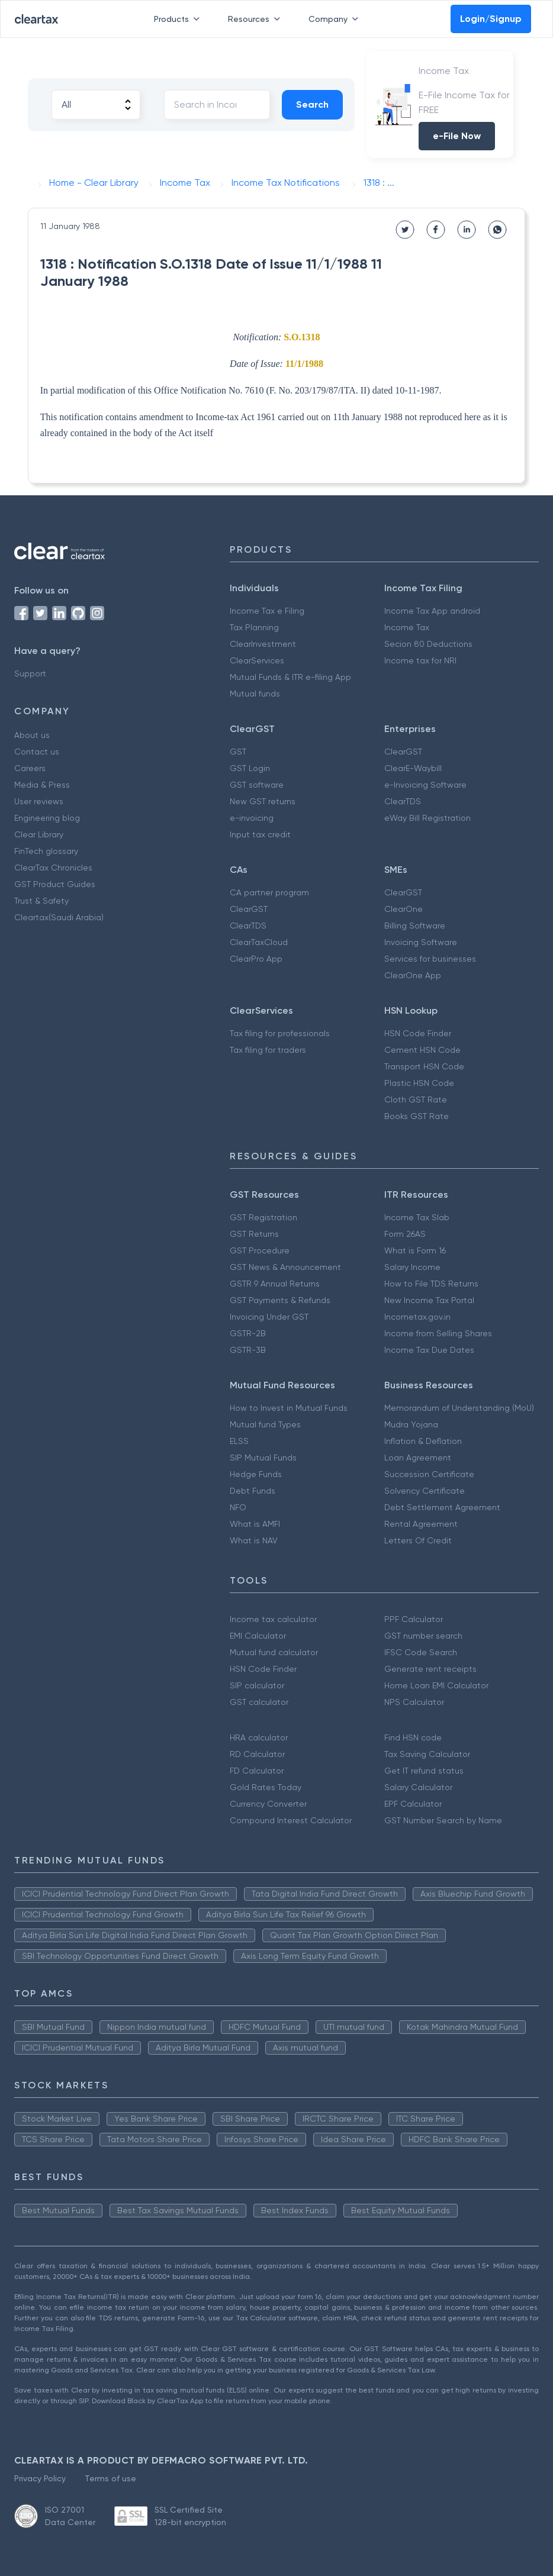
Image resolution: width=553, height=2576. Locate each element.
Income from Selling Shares (438, 1333)
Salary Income (412, 1267)
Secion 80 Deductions (428, 644)
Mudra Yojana (411, 1424)
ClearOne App (412, 975)
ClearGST (403, 751)
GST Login (250, 768)
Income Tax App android (432, 610)
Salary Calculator (418, 1787)
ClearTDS (402, 801)
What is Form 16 (415, 1250)
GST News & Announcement (285, 1267)
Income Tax (406, 627)
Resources (256, 19)
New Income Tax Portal (429, 1300)
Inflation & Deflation (423, 1441)
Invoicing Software (420, 942)
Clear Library (38, 834)
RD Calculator (257, 1754)
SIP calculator (257, 1685)
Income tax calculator (273, 1619)
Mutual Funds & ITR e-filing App (290, 677)
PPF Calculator (413, 1619)
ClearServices (257, 660)
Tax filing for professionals (280, 1033)
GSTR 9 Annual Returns (275, 1283)
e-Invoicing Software (425, 784)
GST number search (423, 1635)
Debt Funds (252, 1490)
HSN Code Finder (417, 1033)
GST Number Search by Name (443, 1820)
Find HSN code (413, 1737)
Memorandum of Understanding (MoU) (459, 1408)
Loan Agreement (417, 1457)
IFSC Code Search (420, 1652)
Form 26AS (405, 1234)
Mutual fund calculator (274, 1652)
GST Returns (254, 1234)
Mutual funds (255, 693)
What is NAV (254, 1540)
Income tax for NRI (420, 660)
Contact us (36, 751)
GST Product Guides (54, 884)
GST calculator (259, 1702)
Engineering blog (47, 818)
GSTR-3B (248, 1350)
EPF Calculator (413, 1803)
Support (30, 673)
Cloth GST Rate (415, 1099)
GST (238, 751)
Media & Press (42, 784)
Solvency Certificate (424, 1490)
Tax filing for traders (268, 1050)
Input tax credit (260, 834)
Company (335, 19)
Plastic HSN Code (419, 1083)
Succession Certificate (429, 1474)
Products (179, 19)
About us (32, 735)
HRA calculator (259, 1737)
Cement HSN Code (422, 1050)
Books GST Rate (416, 1116)
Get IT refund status (424, 1770)
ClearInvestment (263, 644)
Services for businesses (430, 958)
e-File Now (457, 135)
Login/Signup (491, 18)
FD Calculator (257, 1770)
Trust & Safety (41, 900)
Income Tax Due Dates (429, 1350)
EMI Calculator (258, 1635)
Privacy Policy (40, 2478)
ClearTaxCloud (259, 942)
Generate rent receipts (430, 1669)
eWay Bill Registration (427, 818)
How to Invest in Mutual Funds (289, 1408)
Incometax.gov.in (417, 1316)
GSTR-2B (248, 1333)
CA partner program (269, 892)
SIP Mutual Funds (263, 1457)
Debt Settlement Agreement (442, 1507)
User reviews (38, 801)
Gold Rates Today (265, 1787)
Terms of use (110, 2478)
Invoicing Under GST (269, 1316)
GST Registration (263, 1217)
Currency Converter (268, 1803)
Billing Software (414, 925)
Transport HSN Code (424, 1066)
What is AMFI (255, 1524)
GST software (257, 784)
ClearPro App (256, 958)
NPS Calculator (414, 1702)
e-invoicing (252, 818)
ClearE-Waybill (413, 768)
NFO (238, 1507)
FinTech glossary (46, 851)
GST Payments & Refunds (280, 1300)
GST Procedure (260, 1250)
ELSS (239, 1441)
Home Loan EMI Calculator (436, 1685)
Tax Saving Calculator (427, 1754)
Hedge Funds (256, 1474)
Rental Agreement (421, 1524)
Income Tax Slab (416, 1217)
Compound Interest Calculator (291, 1820)
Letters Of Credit (418, 1540)
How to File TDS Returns (431, 1283)
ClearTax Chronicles (53, 867)
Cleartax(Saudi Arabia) (59, 917)
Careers (30, 768)
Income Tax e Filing (267, 610)
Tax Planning (254, 627)
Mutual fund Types (265, 1424)
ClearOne (403, 909)
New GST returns (262, 801)
